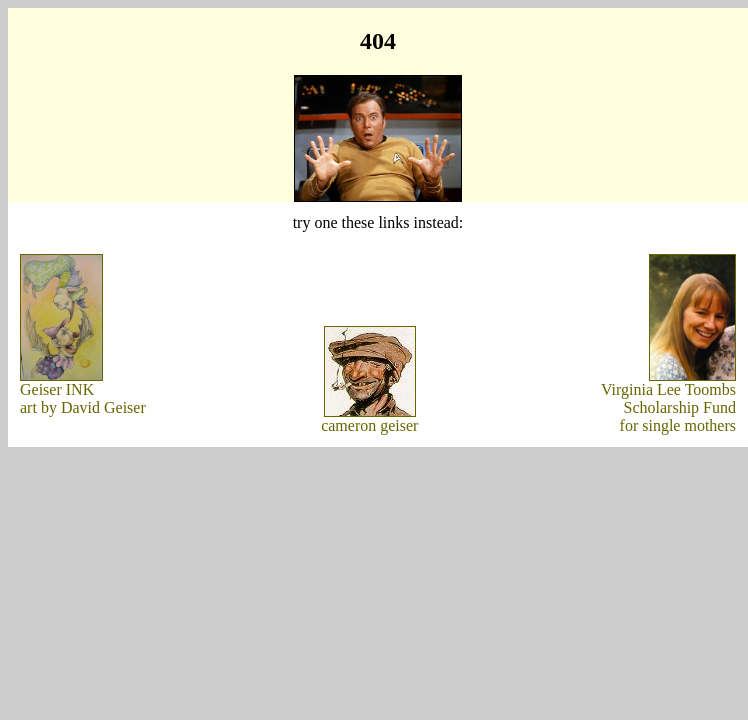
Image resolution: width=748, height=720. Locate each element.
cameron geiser (369, 425)
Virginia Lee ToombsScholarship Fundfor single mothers (668, 407)
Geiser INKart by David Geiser (83, 398)
